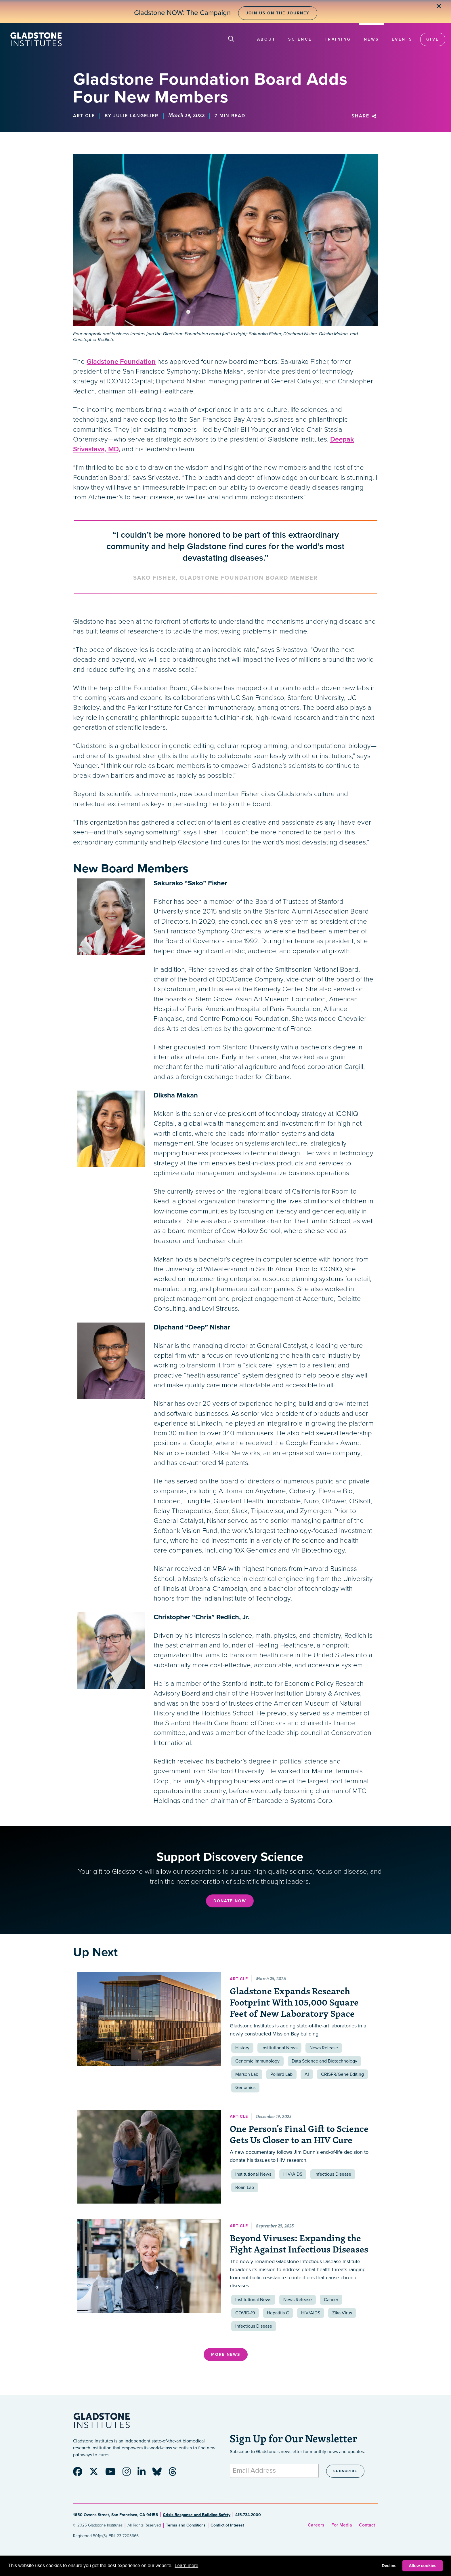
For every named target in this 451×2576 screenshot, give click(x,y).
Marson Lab (246, 2074)
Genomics (245, 2087)
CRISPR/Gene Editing (342, 2074)
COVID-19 (245, 2313)
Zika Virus (342, 2313)
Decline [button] (389, 2565)
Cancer (331, 2300)
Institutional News (279, 2048)
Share (364, 116)
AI (307, 2074)
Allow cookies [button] (422, 2565)
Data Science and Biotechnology (324, 2061)
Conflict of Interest (227, 2525)
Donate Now (229, 1900)
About (266, 39)
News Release (323, 2048)
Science (300, 39)
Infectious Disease (332, 2174)
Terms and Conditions (186, 2525)
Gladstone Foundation (121, 361)
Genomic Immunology (257, 2061)
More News (225, 2354)
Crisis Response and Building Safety (196, 2514)
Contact (367, 2525)
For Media (341, 2525)
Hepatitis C (278, 2313)
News (371, 39)
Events (402, 39)
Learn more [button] (186, 2565)
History (242, 2048)
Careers (316, 2525)
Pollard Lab (281, 2074)
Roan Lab (244, 2187)
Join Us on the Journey (277, 13)
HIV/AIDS (292, 2174)
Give (432, 39)
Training (338, 39)
